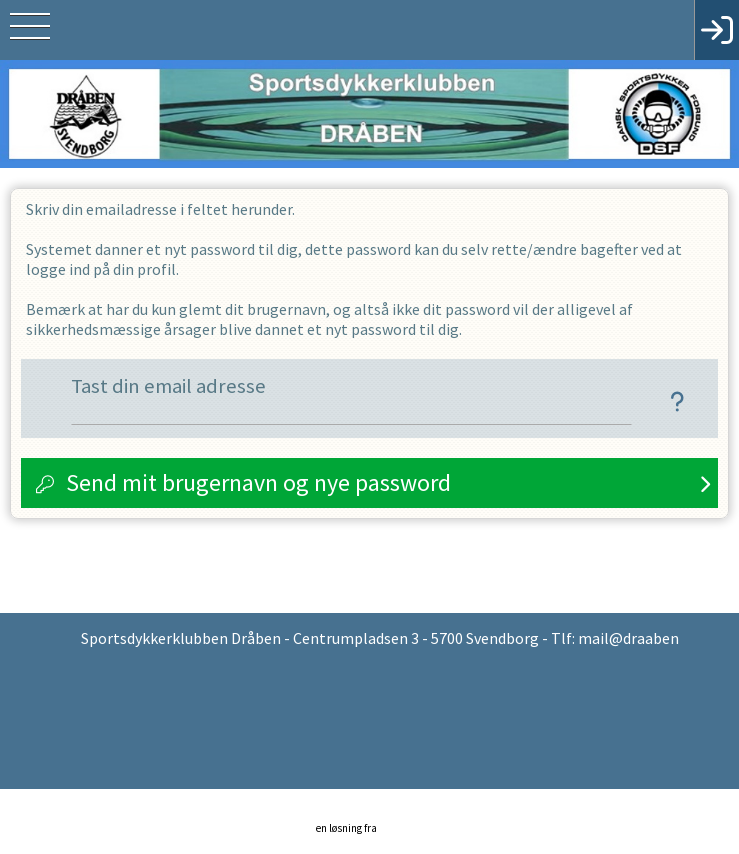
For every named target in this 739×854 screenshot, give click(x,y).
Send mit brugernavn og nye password (258, 482)
